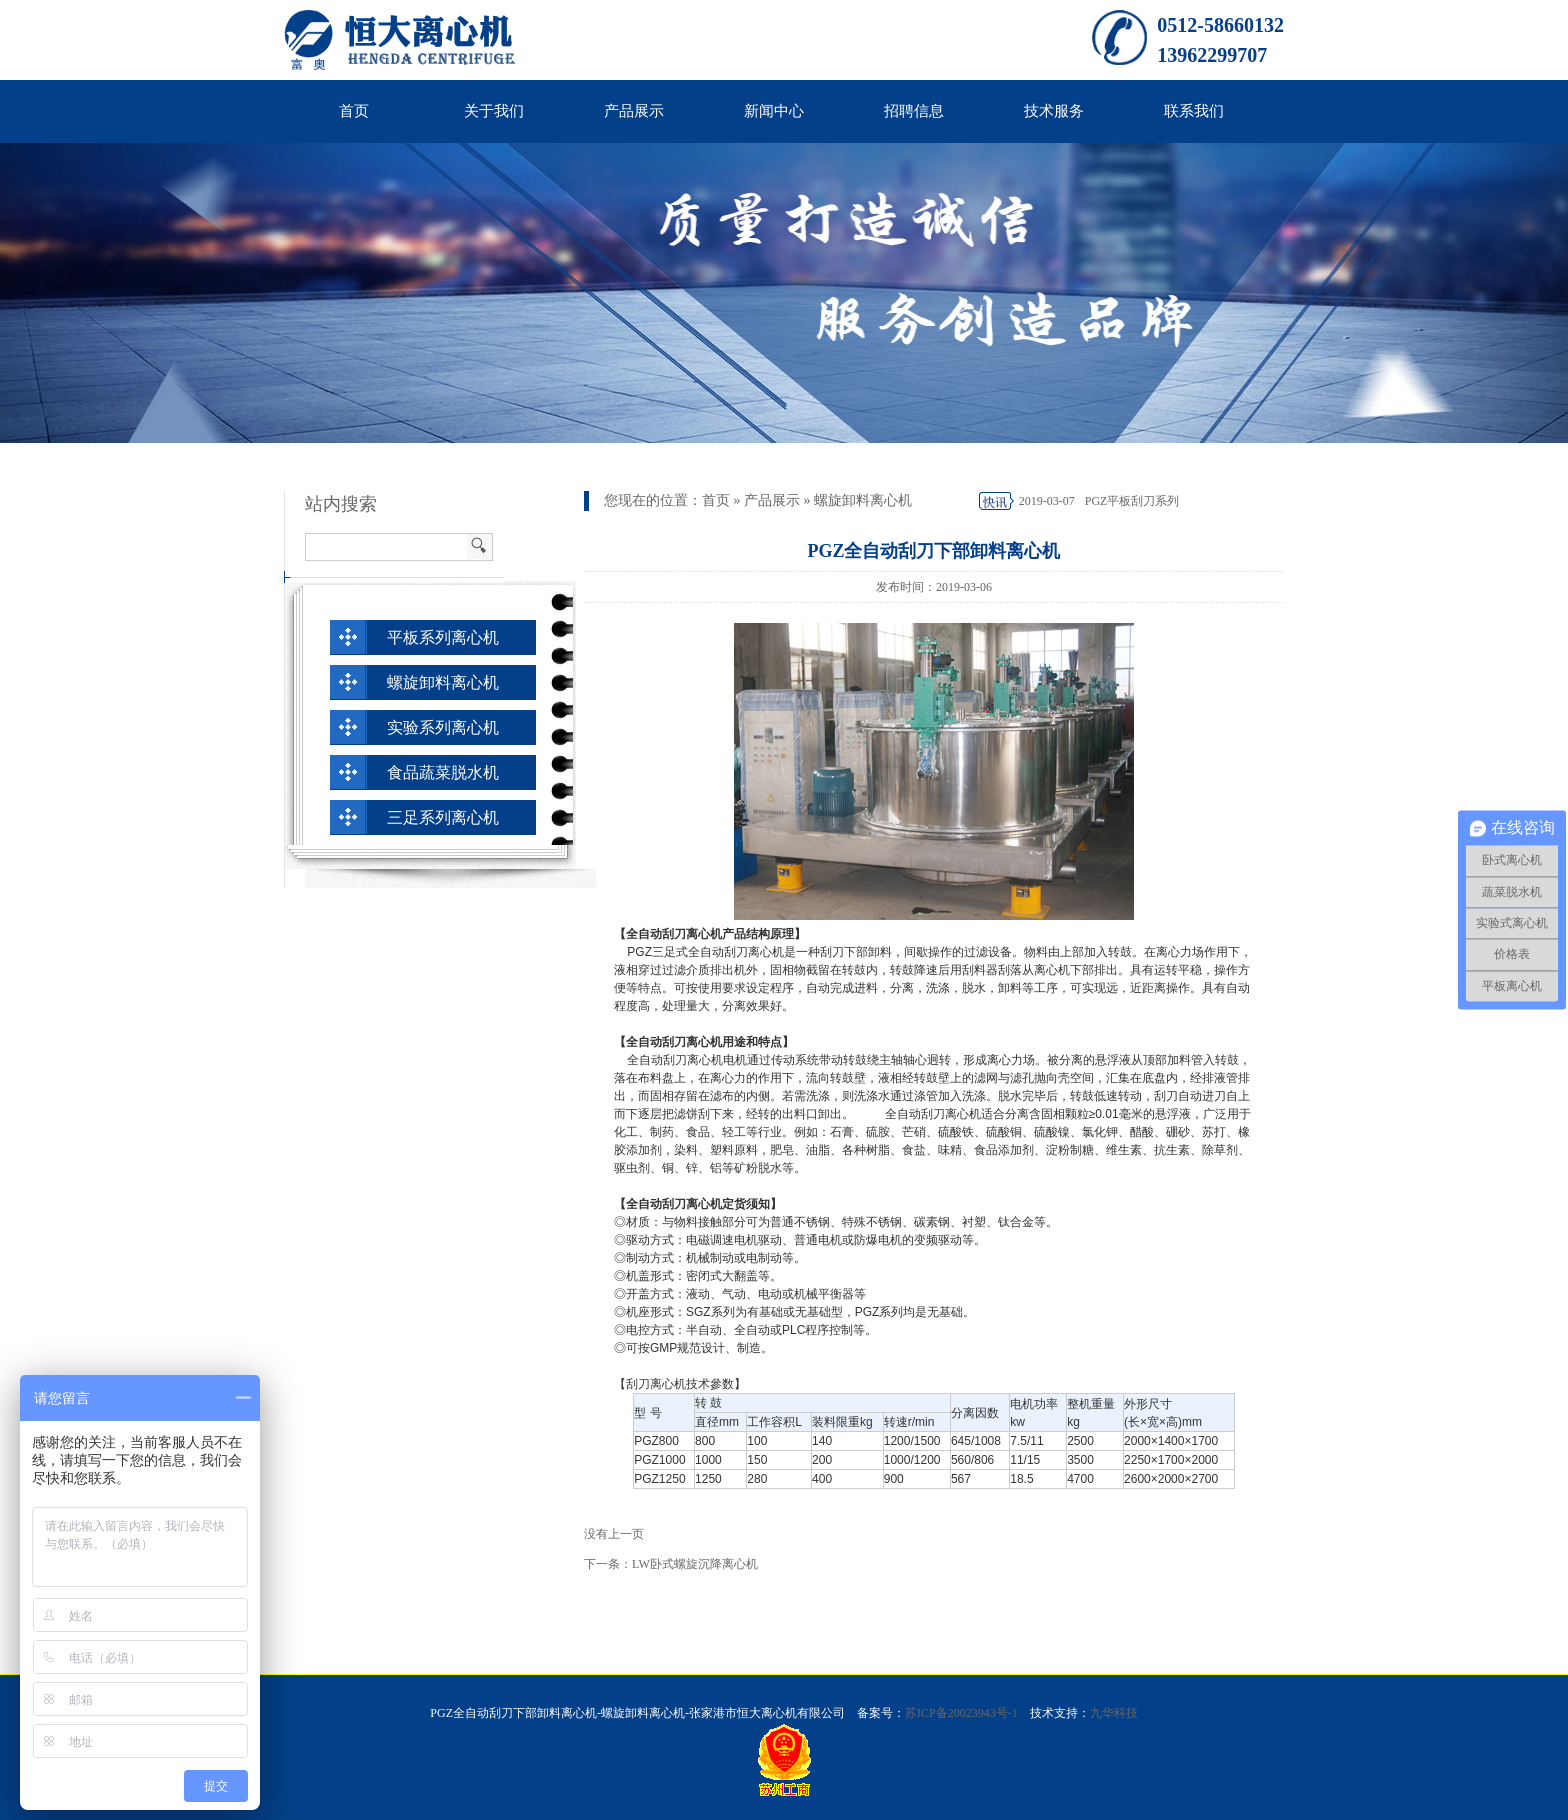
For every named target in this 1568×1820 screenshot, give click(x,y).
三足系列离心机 (443, 817)
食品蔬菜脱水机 (443, 772)
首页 (354, 111)
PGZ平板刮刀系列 (1132, 501)
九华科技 (1114, 1713)
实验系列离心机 (443, 727)
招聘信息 (914, 111)
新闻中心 (774, 111)
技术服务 (1054, 111)
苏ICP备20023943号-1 (961, 1713)
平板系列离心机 (443, 637)
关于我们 (494, 111)
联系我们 (1194, 111)
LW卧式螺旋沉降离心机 (695, 1564)
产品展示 (634, 111)
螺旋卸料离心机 (863, 500)
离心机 (1052, 970)
